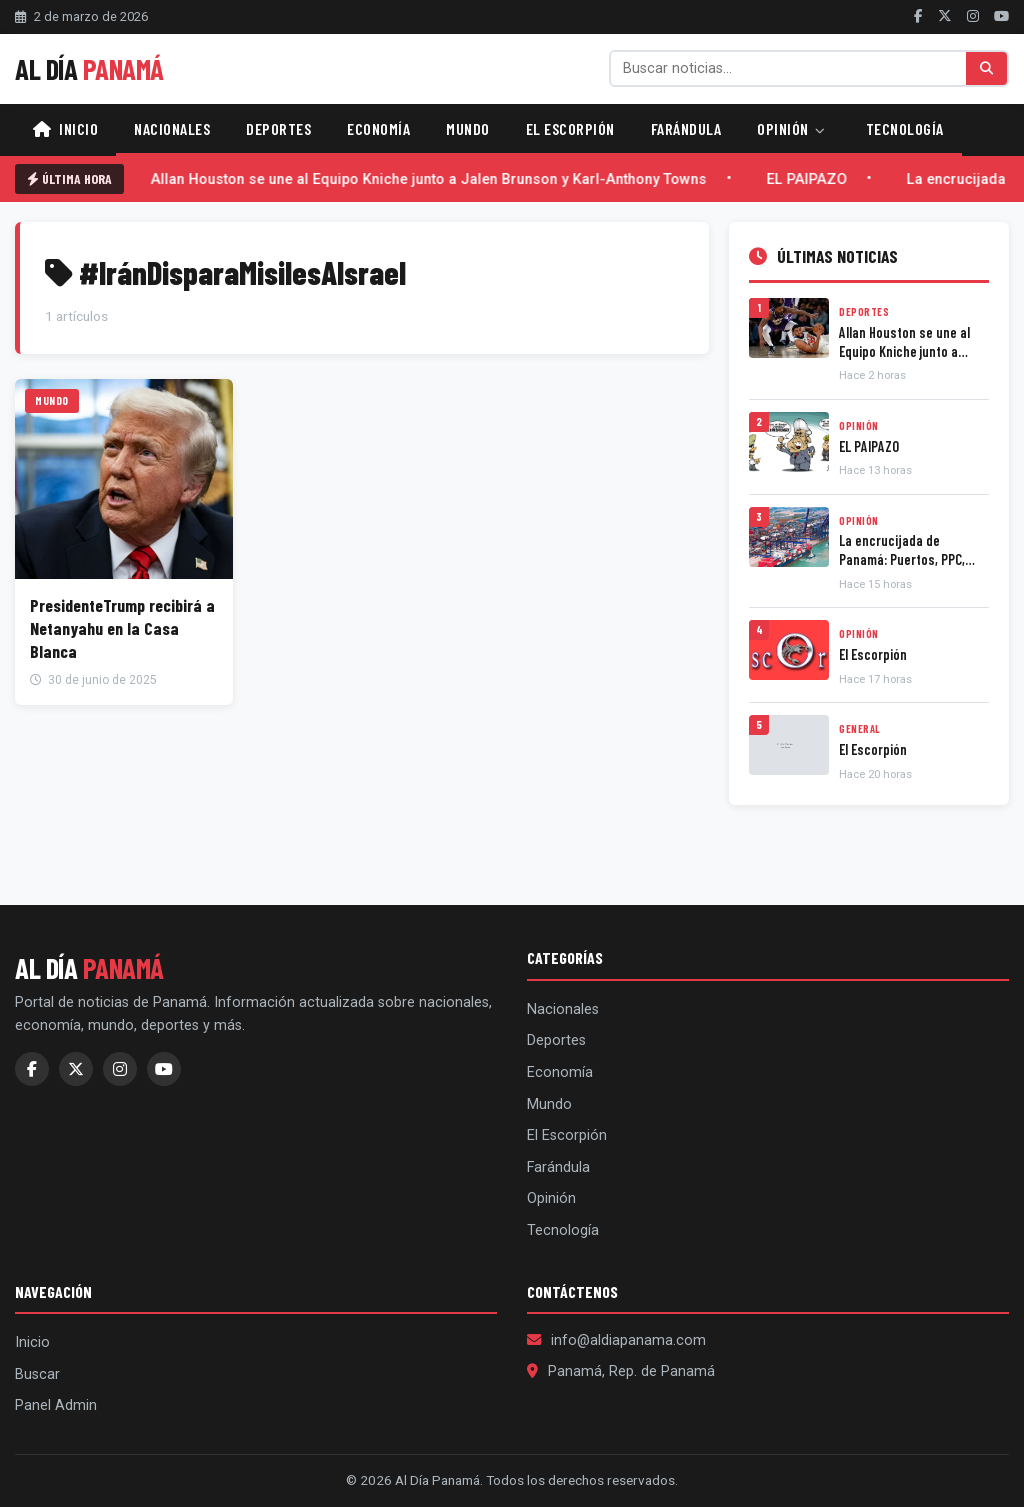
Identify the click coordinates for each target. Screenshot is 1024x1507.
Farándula (686, 128)
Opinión (791, 128)
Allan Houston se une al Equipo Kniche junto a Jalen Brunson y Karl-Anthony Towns (434, 179)
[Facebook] (918, 16)
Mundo (468, 128)
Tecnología (905, 128)
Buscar (37, 1374)
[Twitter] (945, 16)
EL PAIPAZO (812, 179)
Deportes (278, 128)
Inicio (65, 128)
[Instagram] (973, 16)
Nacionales (172, 128)
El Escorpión (570, 128)
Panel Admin (56, 1405)
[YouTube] (1001, 16)
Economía (378, 128)
